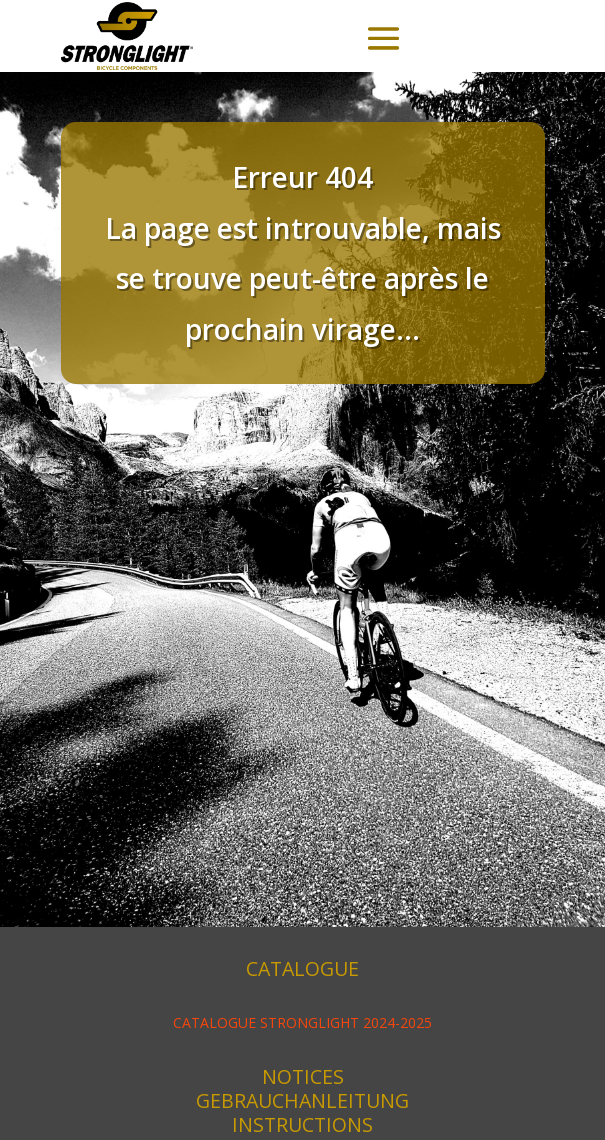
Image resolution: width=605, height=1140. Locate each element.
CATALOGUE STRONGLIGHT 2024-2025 (302, 1022)
